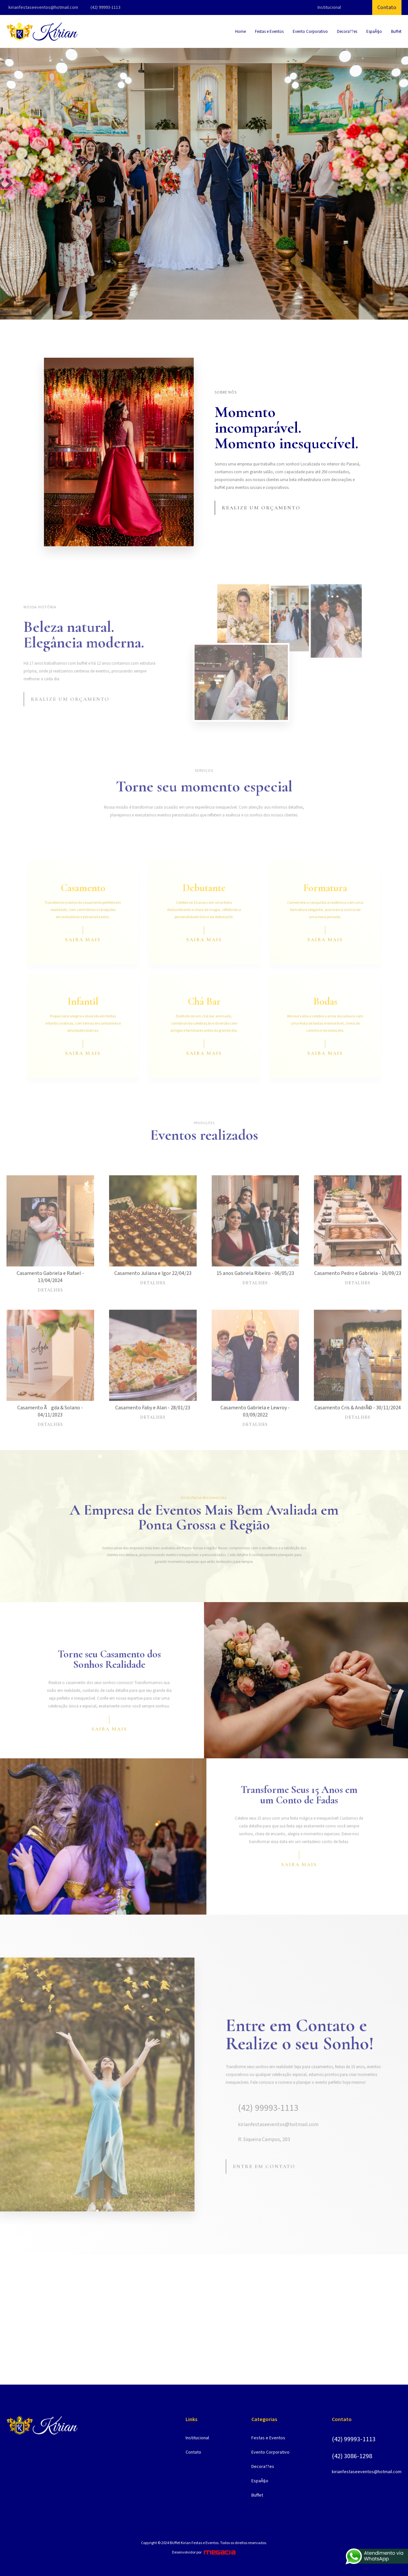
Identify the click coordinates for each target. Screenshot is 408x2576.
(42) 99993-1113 (105, 7)
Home (240, 32)
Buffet (396, 32)
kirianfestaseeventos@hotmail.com (43, 7)
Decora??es (347, 32)
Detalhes (50, 1310)
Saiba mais (83, 960)
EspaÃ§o (374, 32)
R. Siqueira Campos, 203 (258, 2160)
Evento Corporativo (310, 32)
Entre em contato (264, 2187)
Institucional (329, 7)
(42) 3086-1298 (352, 2456)
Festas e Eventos (269, 32)
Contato (386, 7)
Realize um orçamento (261, 508)
